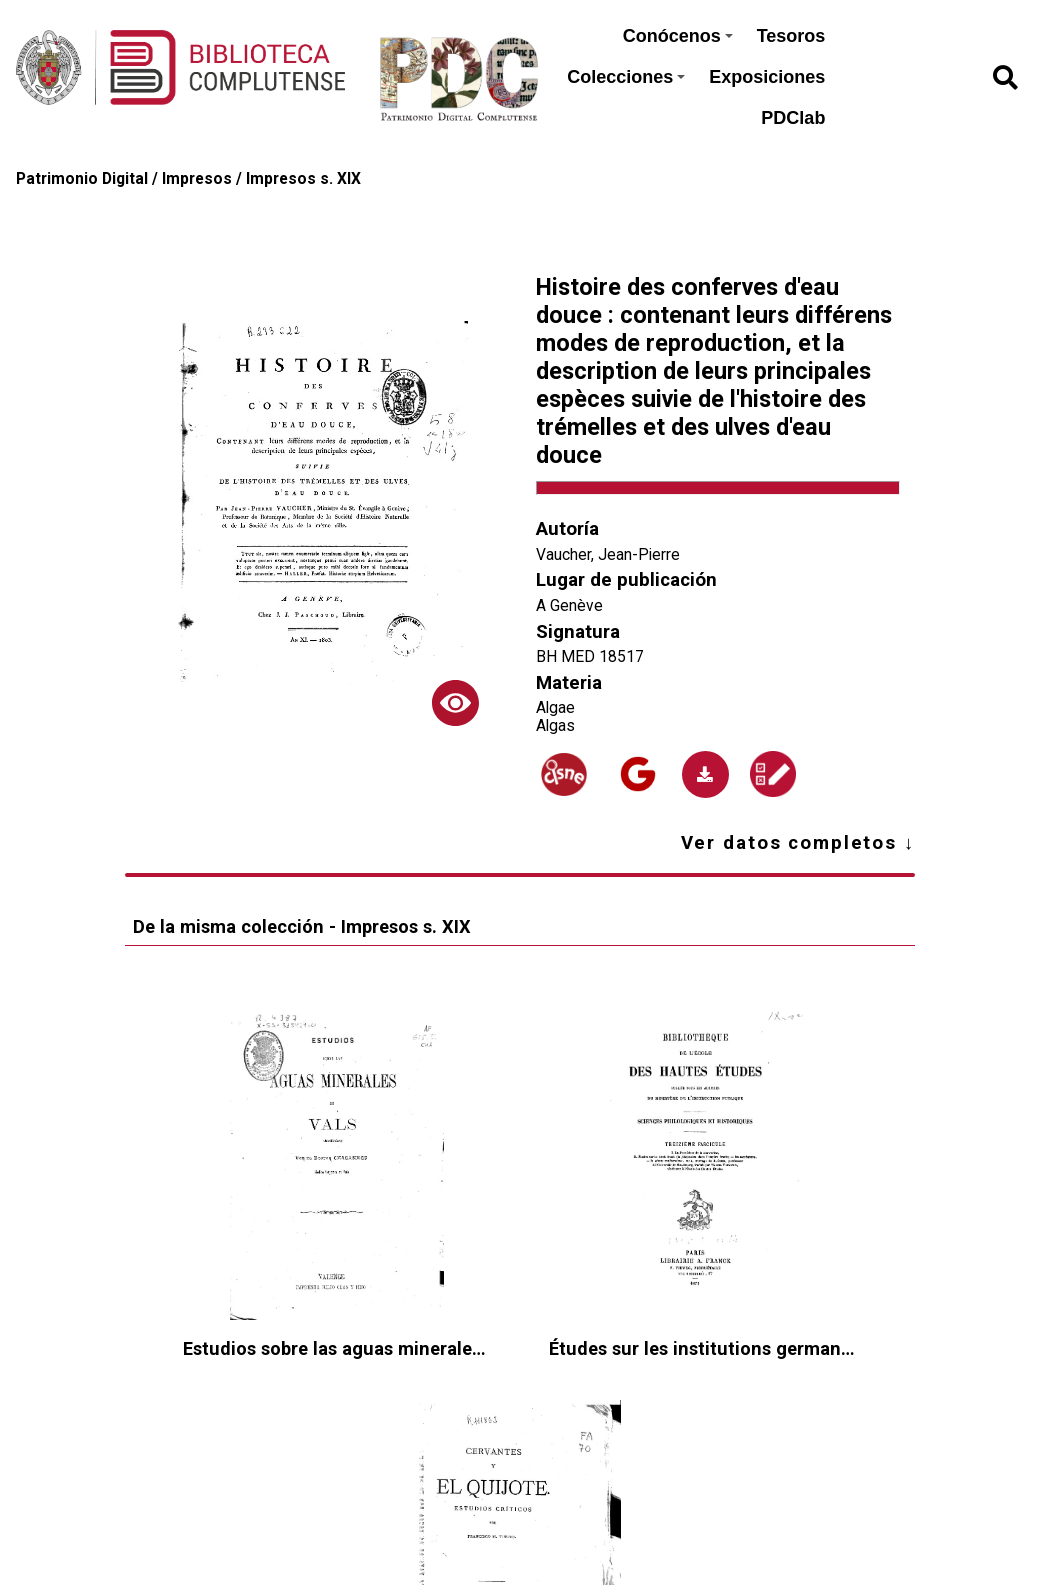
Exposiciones (767, 77)
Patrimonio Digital (82, 179)
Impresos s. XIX (303, 179)
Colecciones (626, 77)
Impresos (197, 179)
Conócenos (678, 36)
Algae (555, 708)
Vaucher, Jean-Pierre (608, 555)
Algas (555, 726)
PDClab (793, 118)
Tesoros (791, 36)
